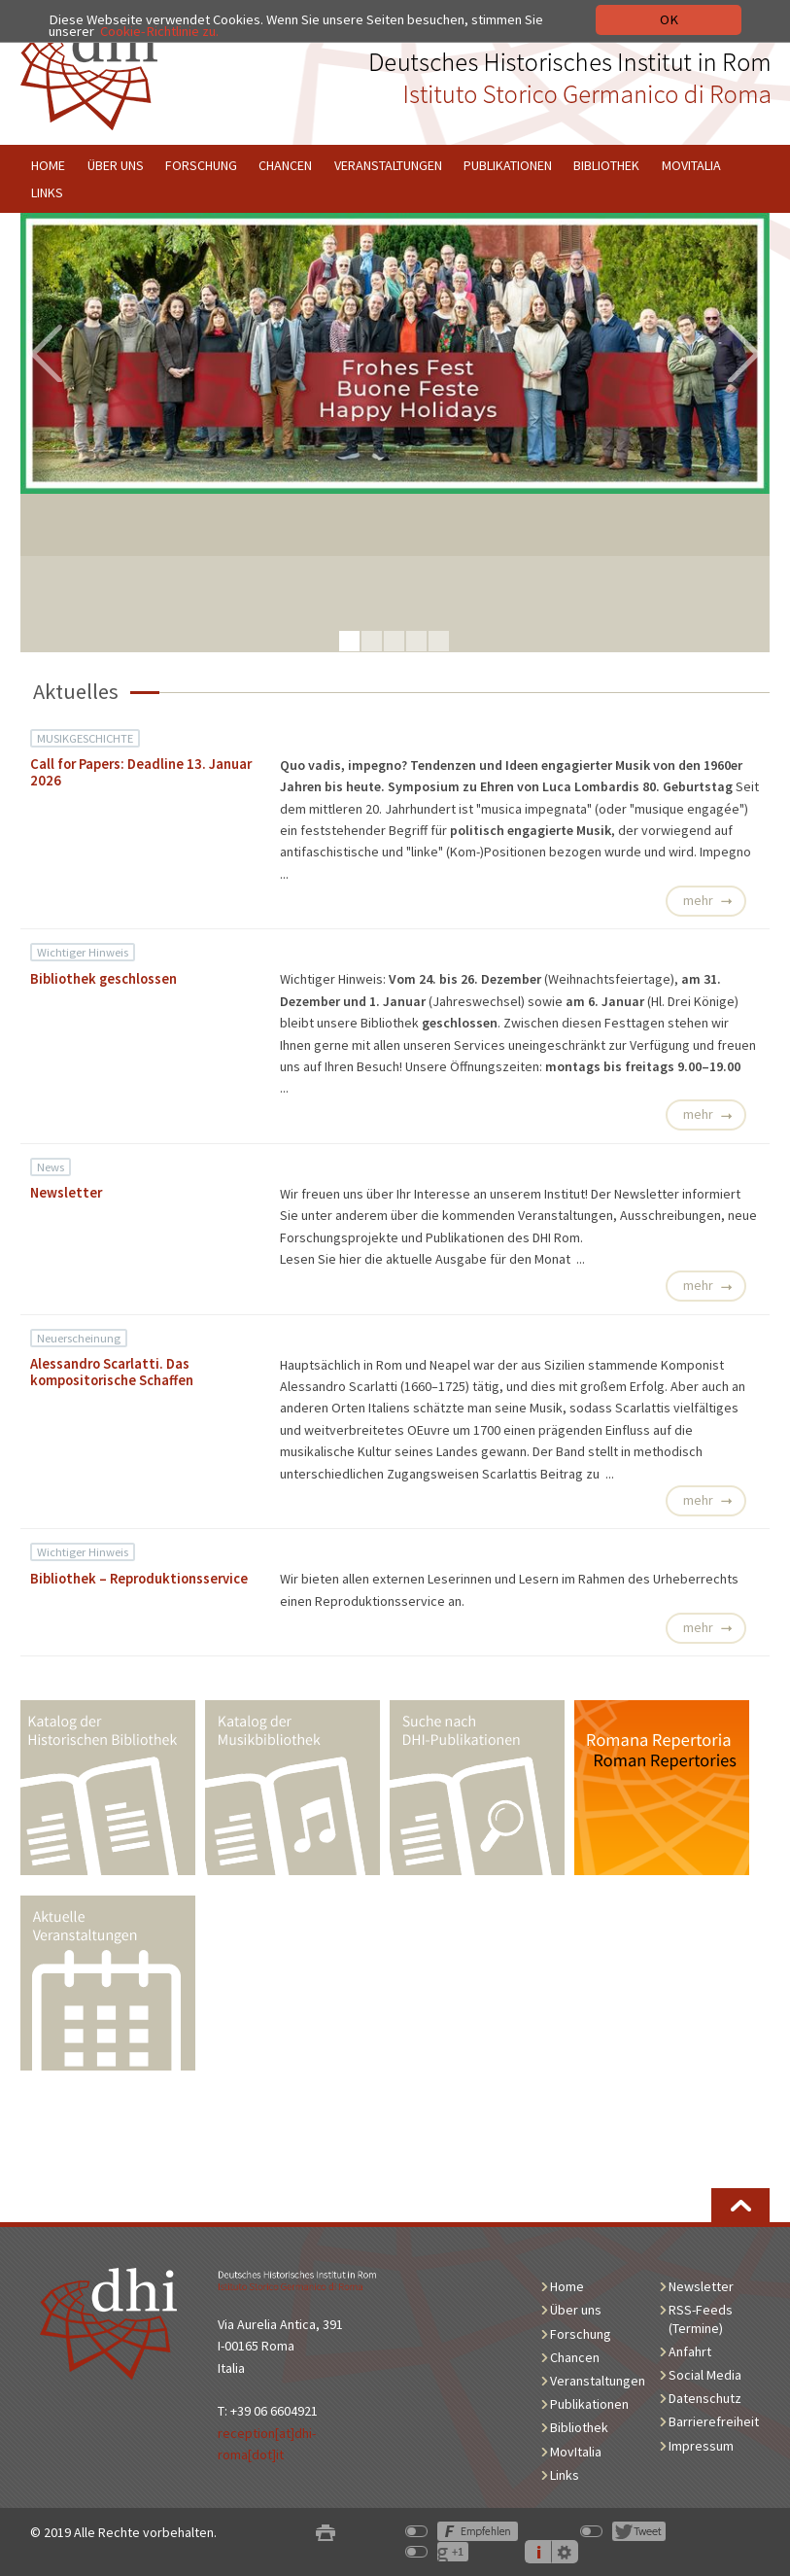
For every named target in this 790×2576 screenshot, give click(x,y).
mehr (698, 900)
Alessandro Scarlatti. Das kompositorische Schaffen (111, 1372)
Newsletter (66, 1192)
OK (669, 19)
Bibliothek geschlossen (103, 979)
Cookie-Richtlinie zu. (159, 31)
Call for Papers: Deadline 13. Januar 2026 (141, 772)
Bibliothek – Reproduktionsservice (139, 1578)
